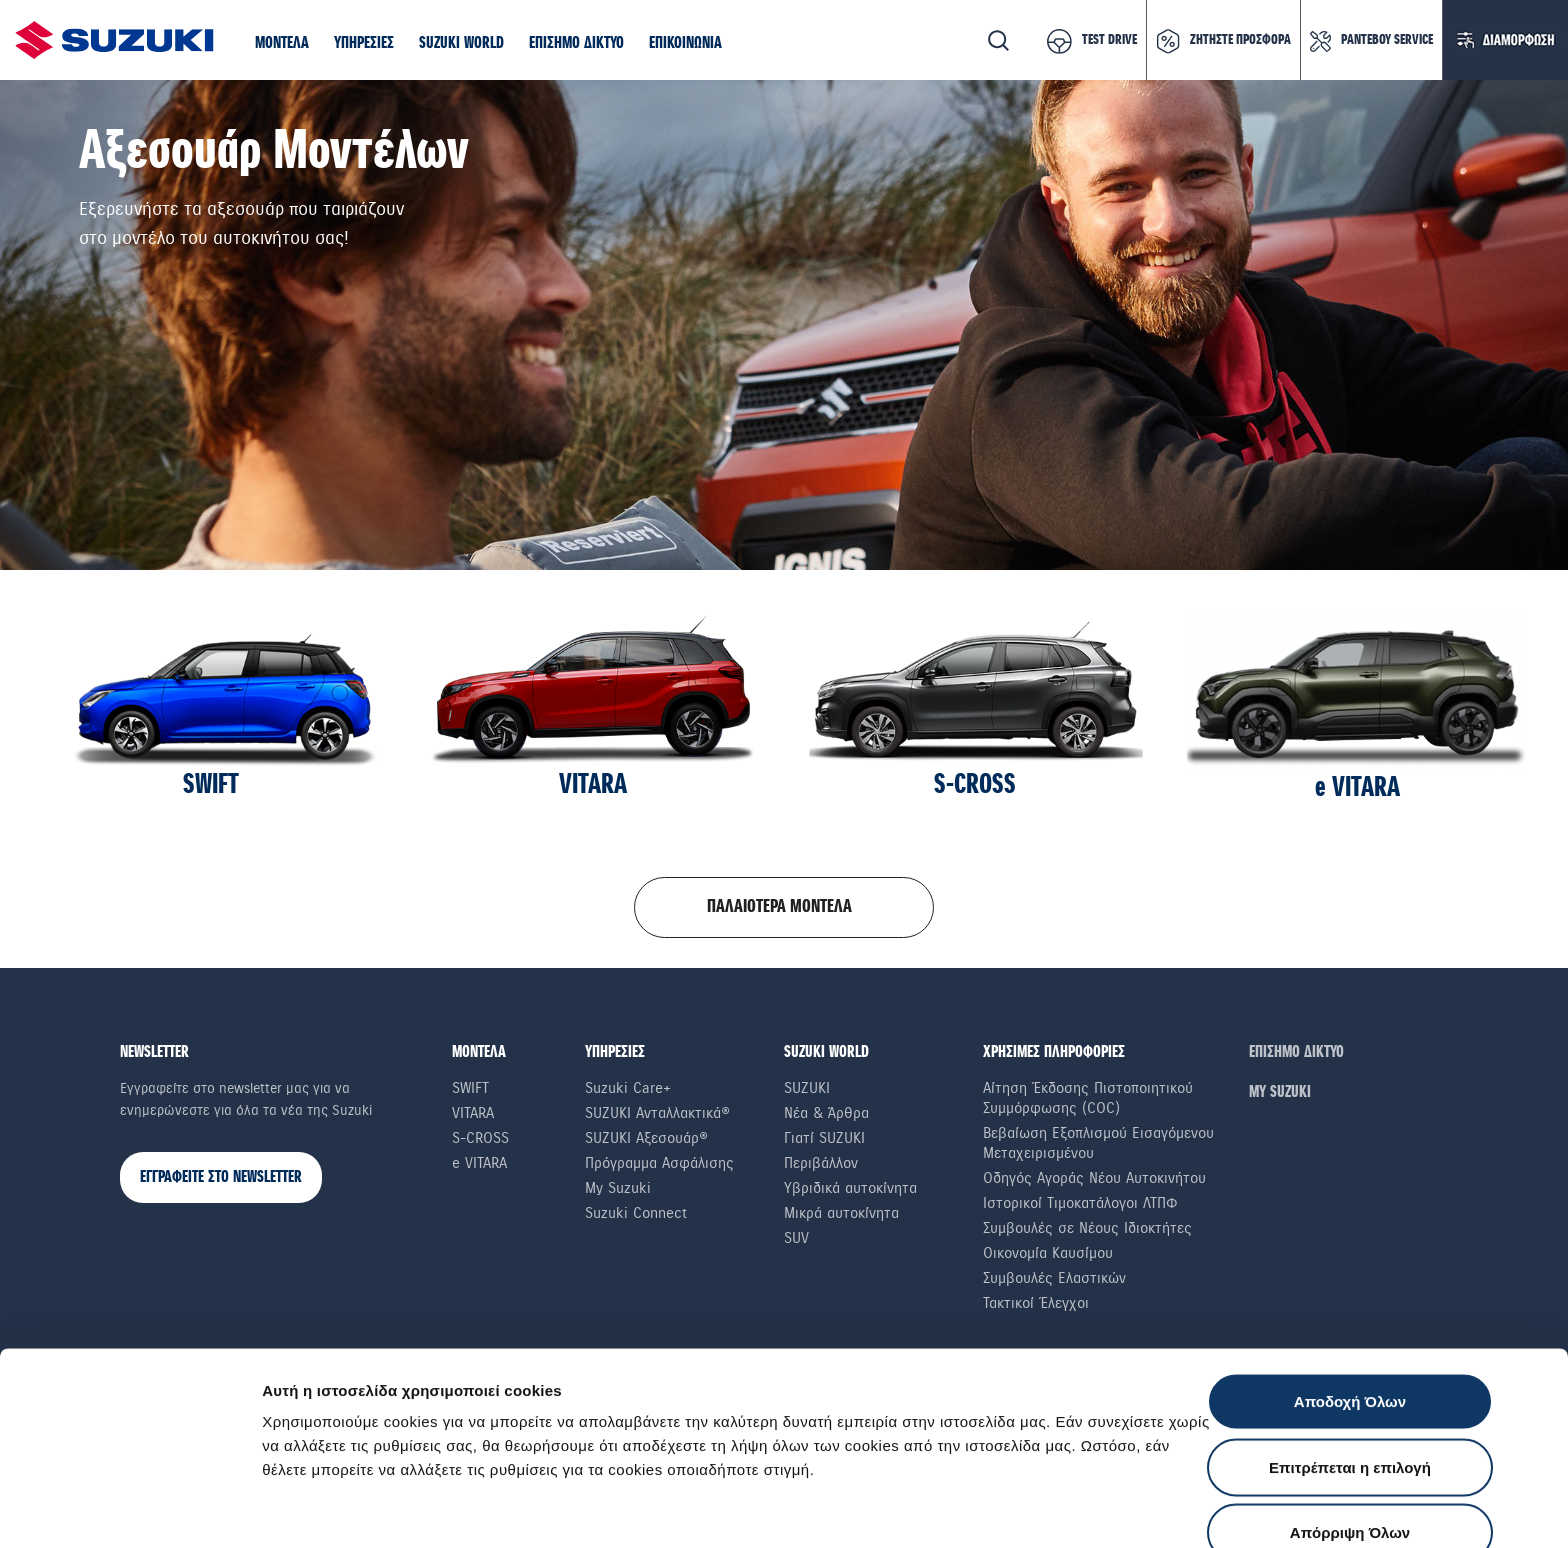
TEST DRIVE (1109, 40)
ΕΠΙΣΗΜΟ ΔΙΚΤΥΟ (1296, 1052)
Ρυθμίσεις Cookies (1169, 1508)
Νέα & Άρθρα (826, 1113)
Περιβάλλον (821, 1163)
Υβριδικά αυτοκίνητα (850, 1188)
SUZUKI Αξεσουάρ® (646, 1138)
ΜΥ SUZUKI (1280, 1092)
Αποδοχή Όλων (1350, 1285)
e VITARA (479, 1163)
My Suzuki (618, 1188)
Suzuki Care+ (628, 1088)
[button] (282, 44)
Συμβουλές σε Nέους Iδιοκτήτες (1087, 1228)
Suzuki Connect (636, 1213)
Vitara (473, 1113)
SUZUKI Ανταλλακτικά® (657, 1113)
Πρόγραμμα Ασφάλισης (659, 1163)
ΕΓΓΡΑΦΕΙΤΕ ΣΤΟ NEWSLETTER (221, 1177)
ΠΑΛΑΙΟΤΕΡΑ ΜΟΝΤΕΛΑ (779, 907)
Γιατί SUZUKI (824, 1138)
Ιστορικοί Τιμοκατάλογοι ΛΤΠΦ (1080, 1203)
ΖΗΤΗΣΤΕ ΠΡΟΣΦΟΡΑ (1240, 40)
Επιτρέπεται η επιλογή (1350, 1351)
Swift (470, 1088)
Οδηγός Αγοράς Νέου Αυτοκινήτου (1094, 1178)
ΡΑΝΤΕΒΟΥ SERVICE (1387, 40)
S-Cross (480, 1138)
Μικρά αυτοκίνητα (841, 1213)
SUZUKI (807, 1088)
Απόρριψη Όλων (1350, 1416)
